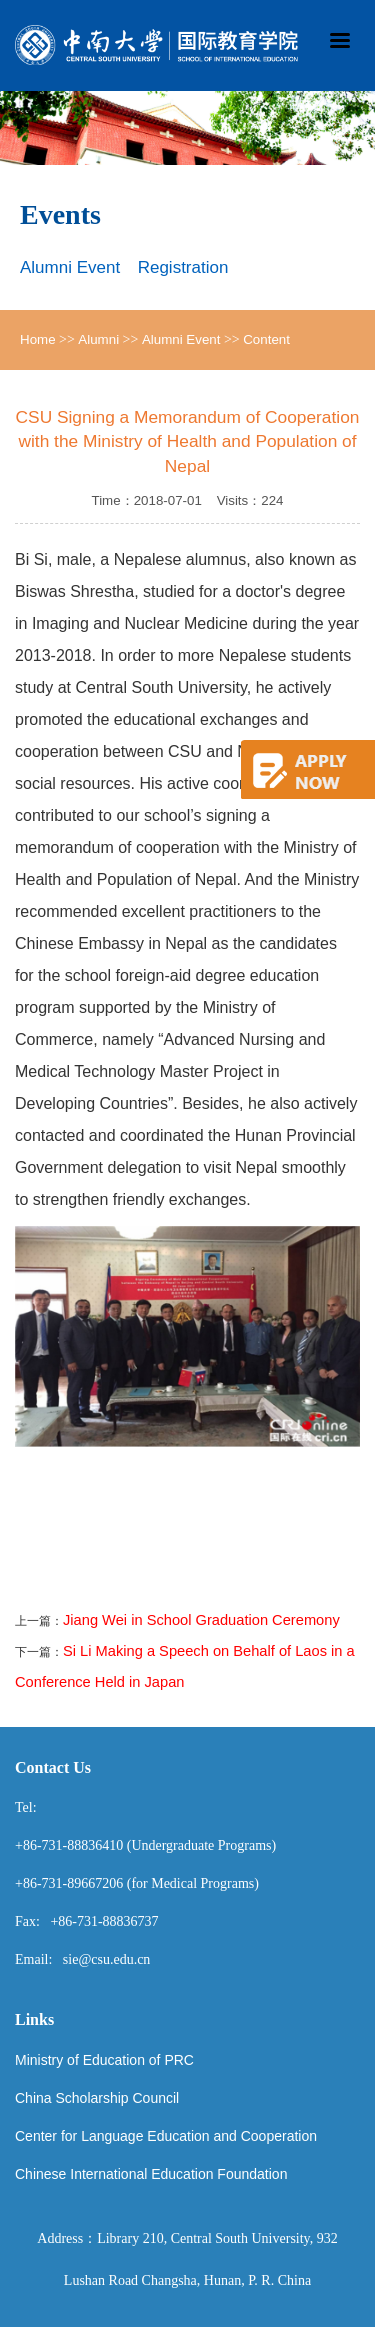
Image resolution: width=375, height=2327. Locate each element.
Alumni (98, 339)
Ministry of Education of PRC (104, 2060)
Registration (183, 267)
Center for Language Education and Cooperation (166, 2136)
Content (266, 339)
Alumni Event (70, 267)
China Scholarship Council (97, 2098)
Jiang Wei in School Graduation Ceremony (201, 1620)
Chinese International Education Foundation (151, 2174)
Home (38, 339)
